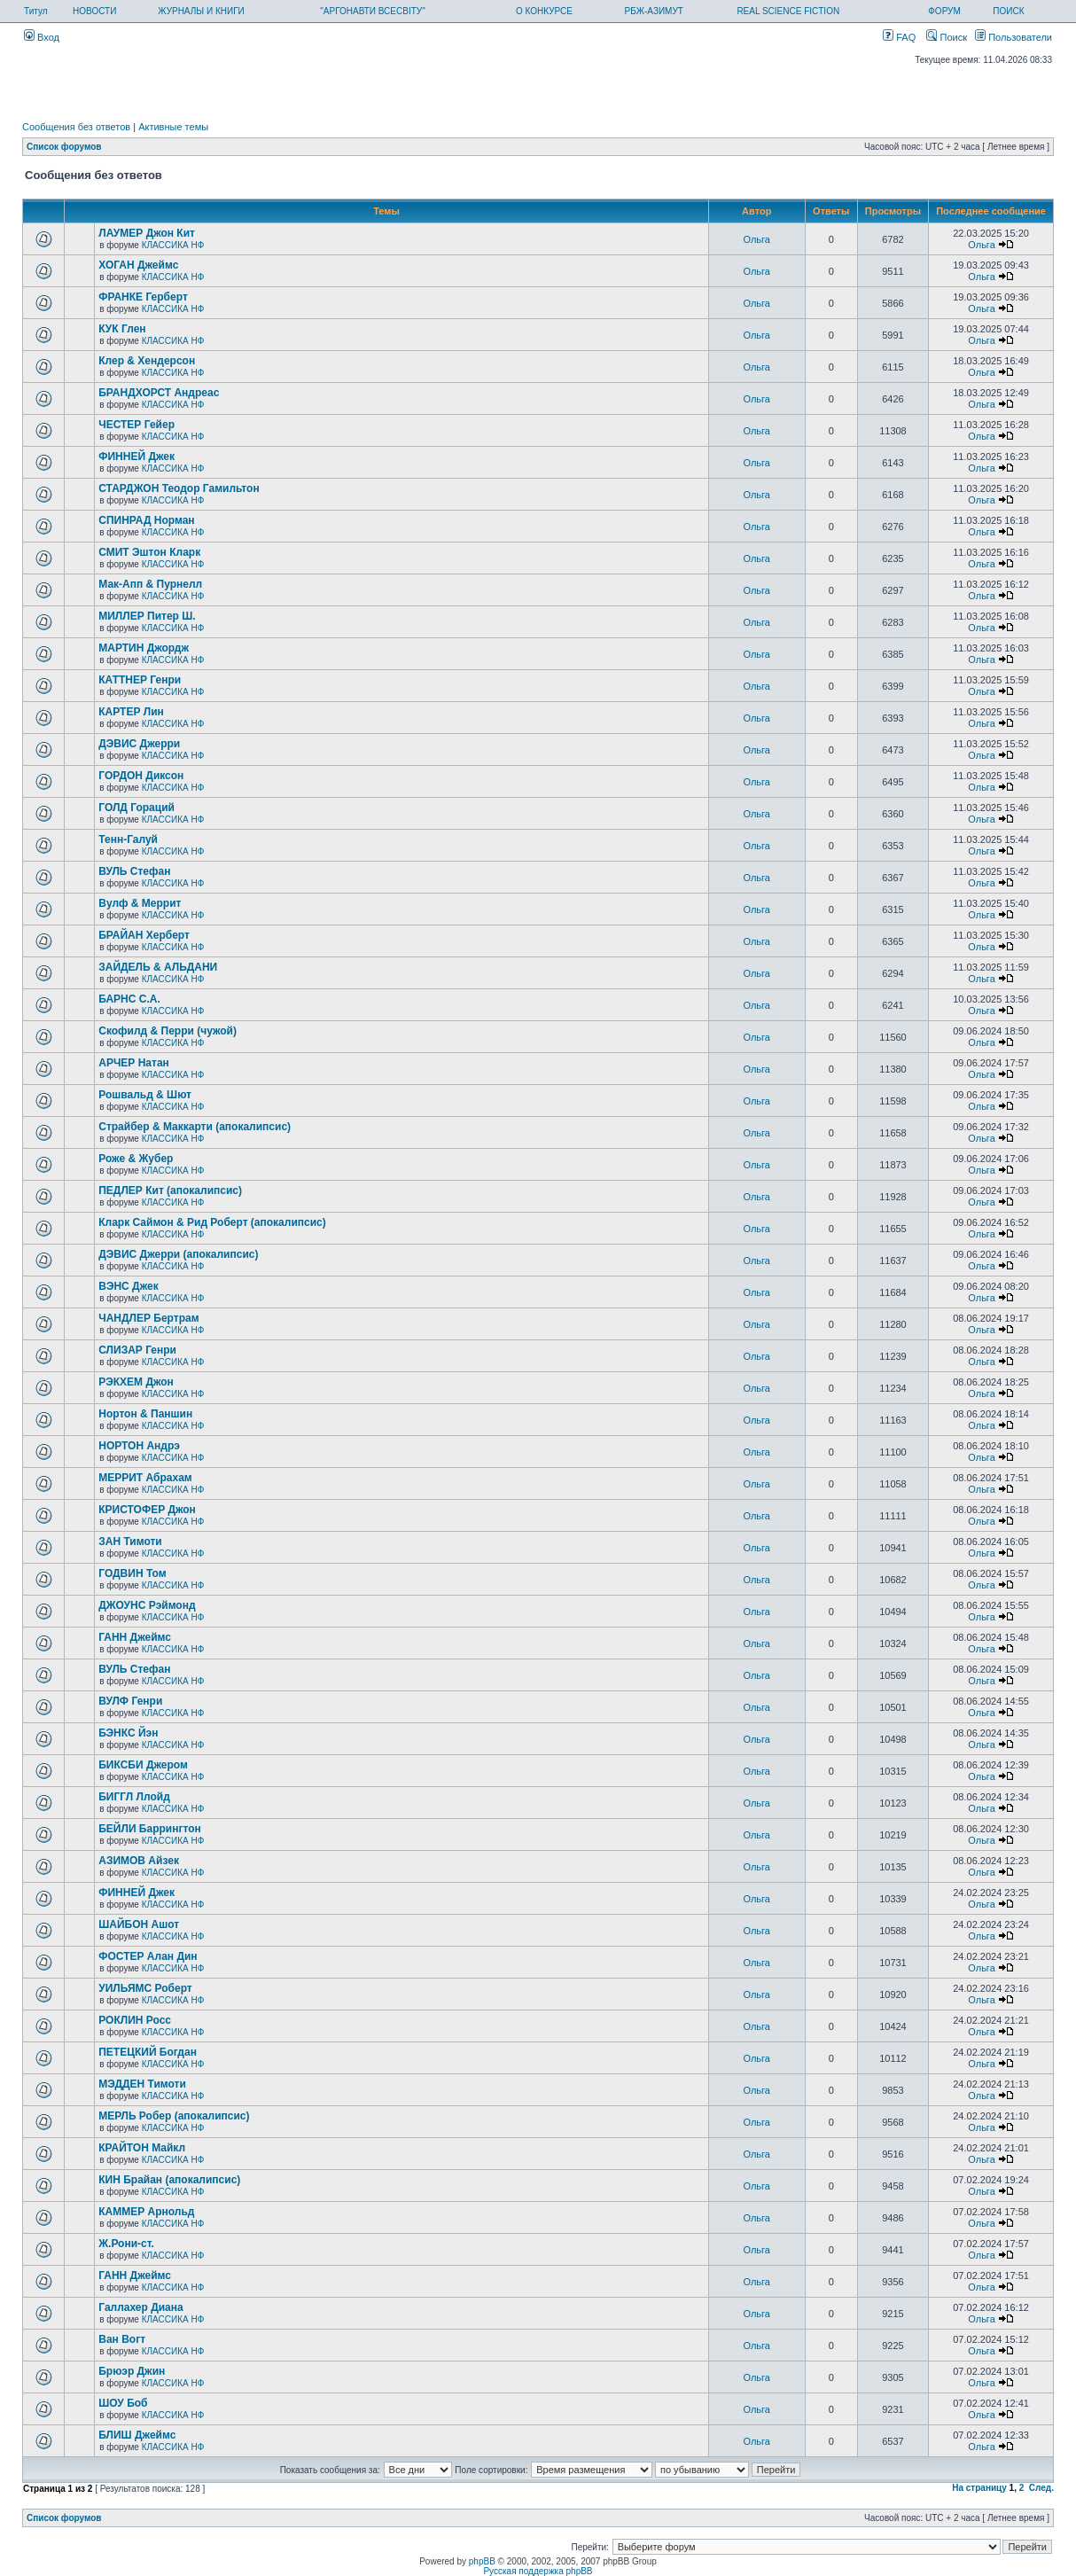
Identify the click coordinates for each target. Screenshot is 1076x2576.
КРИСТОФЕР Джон (147, 1509)
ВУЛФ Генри (130, 1701)
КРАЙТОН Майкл (141, 2148)
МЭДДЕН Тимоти (142, 2084)
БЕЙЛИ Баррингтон (149, 1829)
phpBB (482, 2561)
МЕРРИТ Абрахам (144, 1477)
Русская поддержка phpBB (537, 2571)
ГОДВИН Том (132, 1573)
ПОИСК (1008, 11)
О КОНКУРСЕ (544, 11)
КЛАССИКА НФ (173, 245)
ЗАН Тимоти (129, 1541)
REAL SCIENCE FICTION (788, 11)
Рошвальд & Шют (144, 1095)
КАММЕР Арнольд (146, 2211)
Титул (36, 11)
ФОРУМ (944, 11)
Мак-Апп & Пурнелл (150, 584)
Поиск (946, 37)
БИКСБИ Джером (143, 1765)
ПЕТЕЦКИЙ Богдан (147, 2052)
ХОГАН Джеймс (138, 265)
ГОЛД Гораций (136, 807)
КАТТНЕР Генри (139, 680)
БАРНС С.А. (129, 999)
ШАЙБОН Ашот (138, 1924)
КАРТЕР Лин (131, 712)
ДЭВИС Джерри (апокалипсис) (178, 1254)
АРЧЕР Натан (133, 1063)
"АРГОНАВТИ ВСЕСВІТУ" (372, 11)
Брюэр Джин (131, 2371)
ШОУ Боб (122, 2403)
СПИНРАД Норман (146, 520)
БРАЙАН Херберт (144, 935)
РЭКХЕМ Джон (136, 1382)
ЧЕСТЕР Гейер (136, 424)
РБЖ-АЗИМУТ (654, 11)
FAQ (899, 37)
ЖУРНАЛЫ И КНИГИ (201, 11)
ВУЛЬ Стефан (134, 871)
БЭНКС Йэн (128, 1733)
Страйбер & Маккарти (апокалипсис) (194, 1126)
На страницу (979, 2488)
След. (1041, 2488)
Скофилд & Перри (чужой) (167, 1031)
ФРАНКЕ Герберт (143, 297)
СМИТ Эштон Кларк (149, 552)
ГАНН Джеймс (134, 1637)
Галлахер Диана (140, 2307)
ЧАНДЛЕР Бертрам (148, 1318)
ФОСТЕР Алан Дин (147, 1956)
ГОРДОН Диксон (140, 775)
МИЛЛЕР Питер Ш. (146, 616)
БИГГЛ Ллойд (134, 1797)
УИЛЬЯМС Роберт (144, 1988)
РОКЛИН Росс (134, 2020)
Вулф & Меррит (139, 903)
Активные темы (173, 126)
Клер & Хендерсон (146, 361)
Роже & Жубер (135, 1158)
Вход (41, 37)
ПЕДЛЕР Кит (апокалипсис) (170, 1190)
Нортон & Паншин (145, 1414)
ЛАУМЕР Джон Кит (146, 233)
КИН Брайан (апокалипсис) (169, 2180)
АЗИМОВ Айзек (138, 1860)
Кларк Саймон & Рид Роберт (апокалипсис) (212, 1222)
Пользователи (1013, 37)
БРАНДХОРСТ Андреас (158, 392)
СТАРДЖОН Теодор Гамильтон (178, 488)
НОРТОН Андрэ (139, 1446)
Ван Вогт (121, 2339)
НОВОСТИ (94, 11)
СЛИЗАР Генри (137, 1350)
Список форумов (64, 147)
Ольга (757, 239)
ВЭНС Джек (128, 1286)
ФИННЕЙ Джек (136, 456)
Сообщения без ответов (76, 126)
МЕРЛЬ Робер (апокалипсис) (173, 2116)
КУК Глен (121, 329)
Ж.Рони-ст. (126, 2243)
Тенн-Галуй (128, 839)
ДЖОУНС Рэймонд (146, 1605)
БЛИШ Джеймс (136, 2435)
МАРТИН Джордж (143, 648)
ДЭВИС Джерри (139, 744)
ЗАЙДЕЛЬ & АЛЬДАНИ (157, 967)
